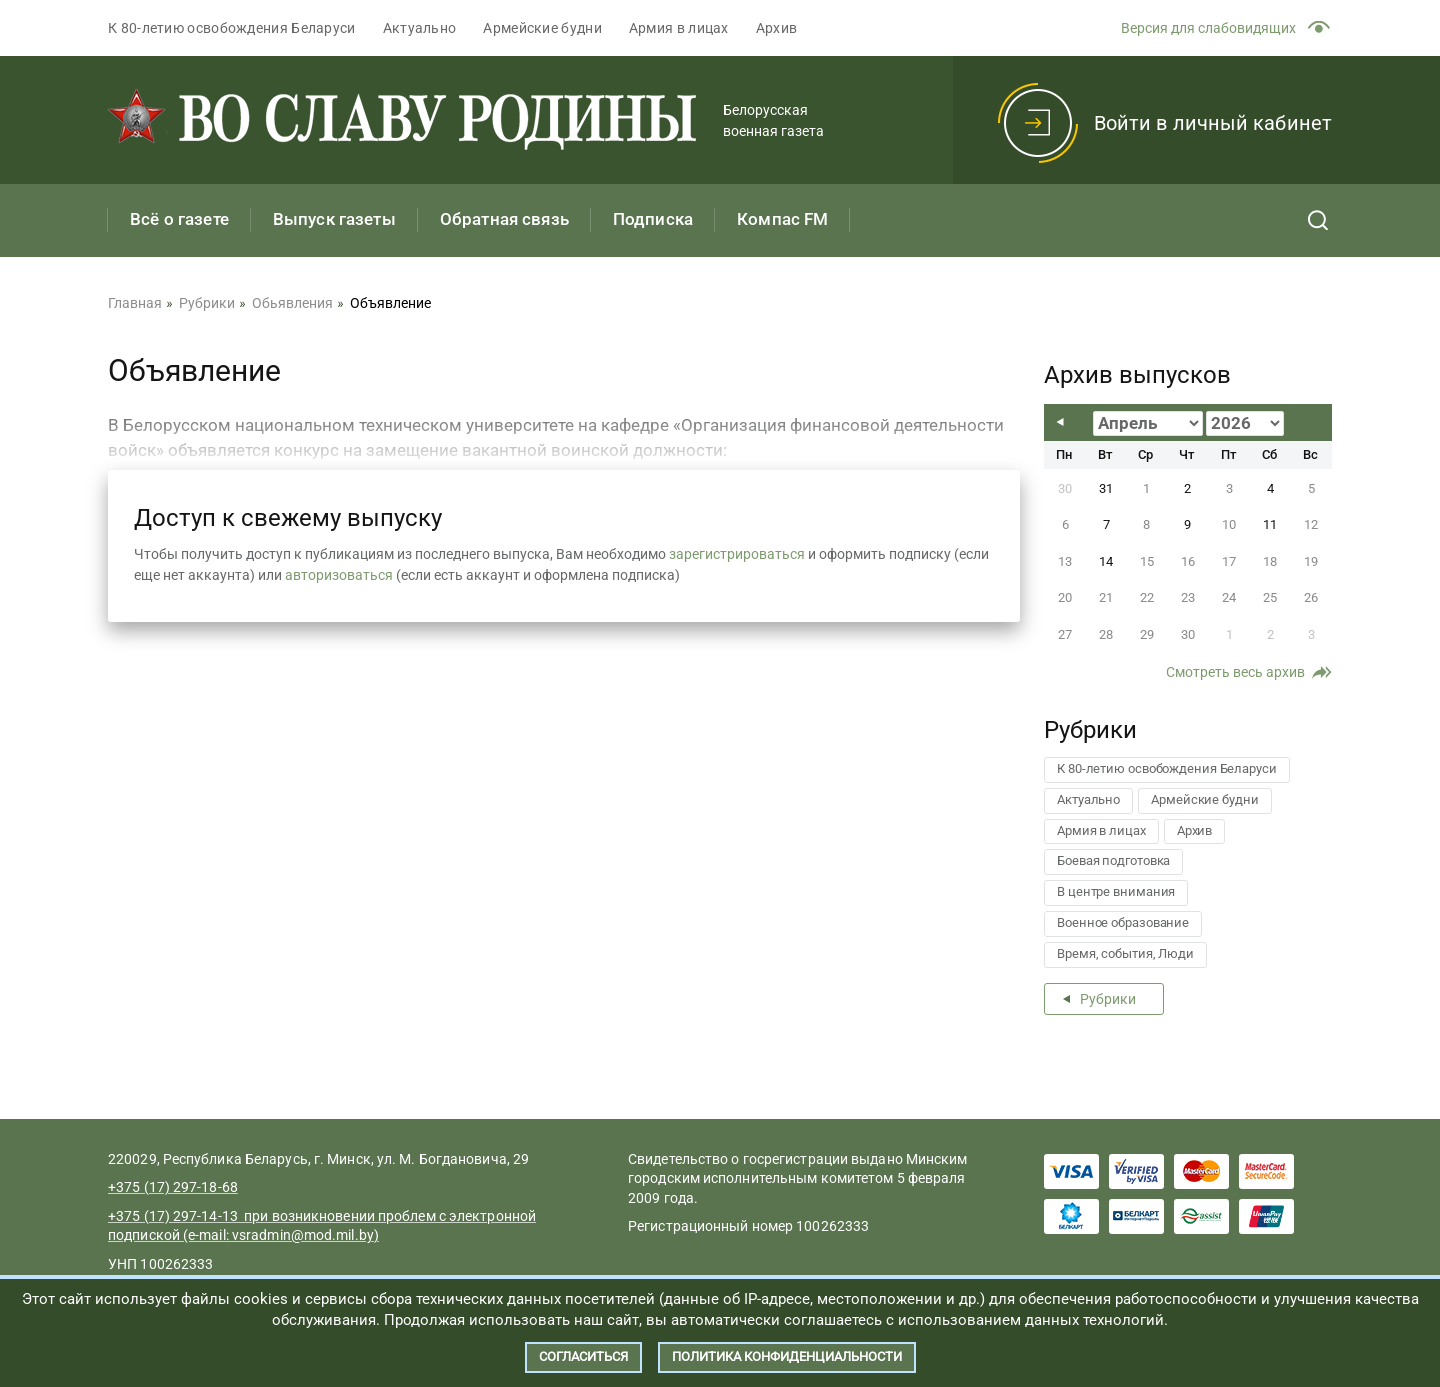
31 (1106, 488)
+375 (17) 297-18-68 (173, 1187)
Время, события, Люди (1125, 953)
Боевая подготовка (1113, 860)
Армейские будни (542, 28)
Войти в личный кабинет (1213, 123)
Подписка (653, 219)
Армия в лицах (679, 28)
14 (1106, 561)
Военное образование (1123, 922)
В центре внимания (1116, 891)
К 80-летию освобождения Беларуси (232, 28)
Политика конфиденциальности (787, 1356)
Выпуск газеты (334, 219)
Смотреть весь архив (1235, 672)
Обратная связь (504, 219)
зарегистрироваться (737, 554)
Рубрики (1108, 999)
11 (1270, 524)
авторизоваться (339, 575)
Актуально (420, 28)
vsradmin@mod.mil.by (303, 1235)
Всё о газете (179, 219)
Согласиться (583, 1356)
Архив (777, 28)
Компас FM (782, 219)
